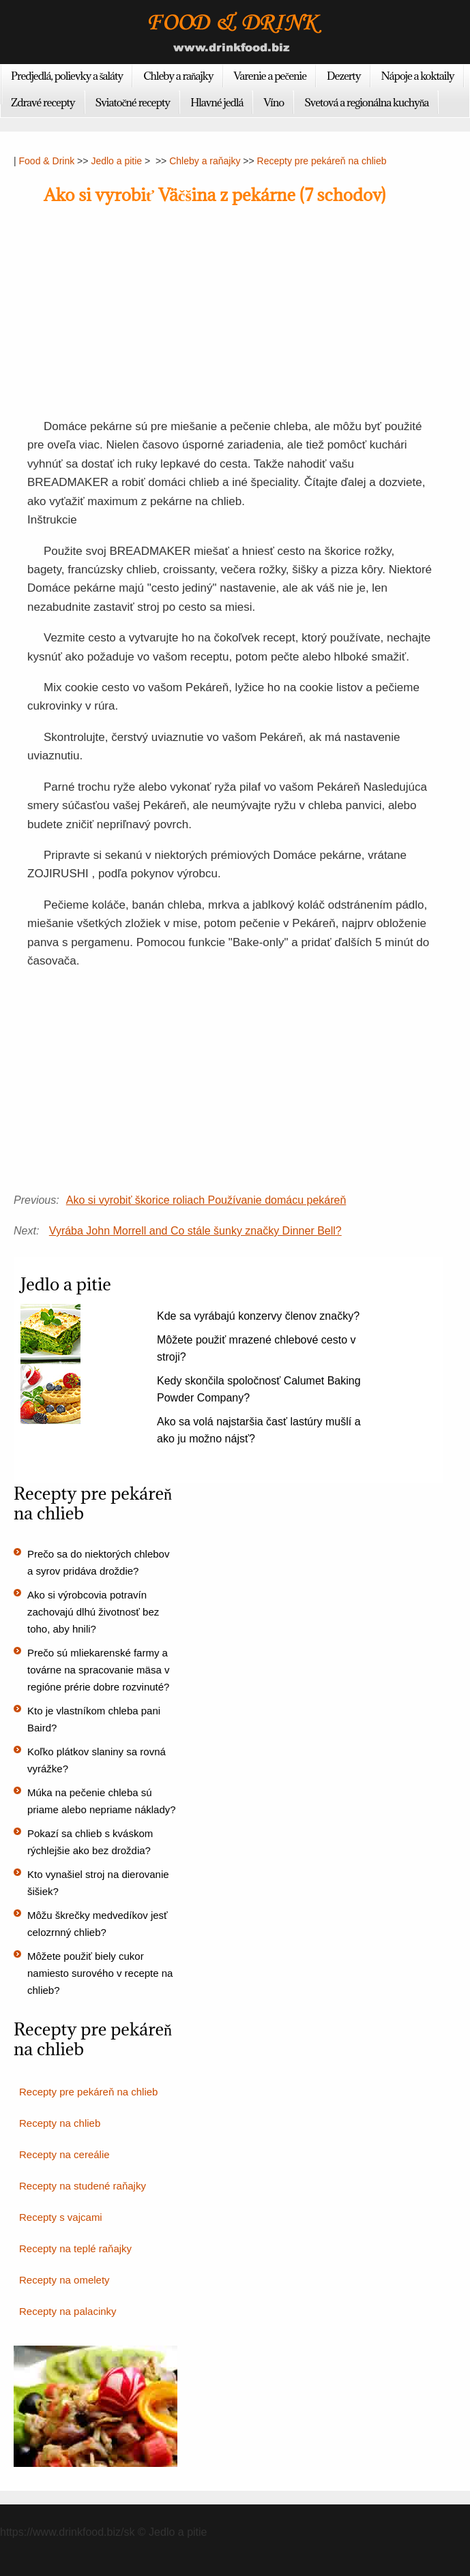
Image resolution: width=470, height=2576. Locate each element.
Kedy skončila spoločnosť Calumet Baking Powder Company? (259, 1389)
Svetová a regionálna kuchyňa (366, 102)
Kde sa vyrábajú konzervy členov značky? (258, 1316)
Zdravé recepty (43, 102)
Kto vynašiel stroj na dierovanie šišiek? (98, 1882)
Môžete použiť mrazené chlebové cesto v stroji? (256, 1348)
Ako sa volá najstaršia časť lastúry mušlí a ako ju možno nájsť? (259, 1430)
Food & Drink (47, 160)
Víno (273, 102)
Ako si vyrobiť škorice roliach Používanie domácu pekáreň (206, 1200)
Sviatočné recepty (133, 102)
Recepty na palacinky (68, 2311)
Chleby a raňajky (178, 75)
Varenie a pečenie (270, 75)
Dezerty (343, 75)
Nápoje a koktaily (417, 75)
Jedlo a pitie (116, 160)
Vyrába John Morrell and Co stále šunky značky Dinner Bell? (195, 1231)
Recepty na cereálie (64, 2154)
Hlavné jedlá (216, 102)
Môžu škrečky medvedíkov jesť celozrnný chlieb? (97, 1923)
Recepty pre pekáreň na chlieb (322, 160)
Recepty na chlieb (59, 2123)
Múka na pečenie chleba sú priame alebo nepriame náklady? (101, 1801)
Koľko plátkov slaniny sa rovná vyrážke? (96, 1760)
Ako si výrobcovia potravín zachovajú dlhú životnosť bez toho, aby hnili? (93, 1612)
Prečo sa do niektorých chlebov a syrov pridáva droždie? (98, 1562)
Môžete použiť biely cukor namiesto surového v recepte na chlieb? (100, 1973)
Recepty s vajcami (60, 2217)
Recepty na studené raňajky (82, 2186)
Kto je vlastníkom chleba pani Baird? (93, 1719)
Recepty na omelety (64, 2280)
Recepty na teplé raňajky (75, 2248)
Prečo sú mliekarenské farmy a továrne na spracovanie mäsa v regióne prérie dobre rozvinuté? (98, 1670)
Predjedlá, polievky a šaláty (67, 75)
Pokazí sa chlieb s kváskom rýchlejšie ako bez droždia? (90, 1842)
